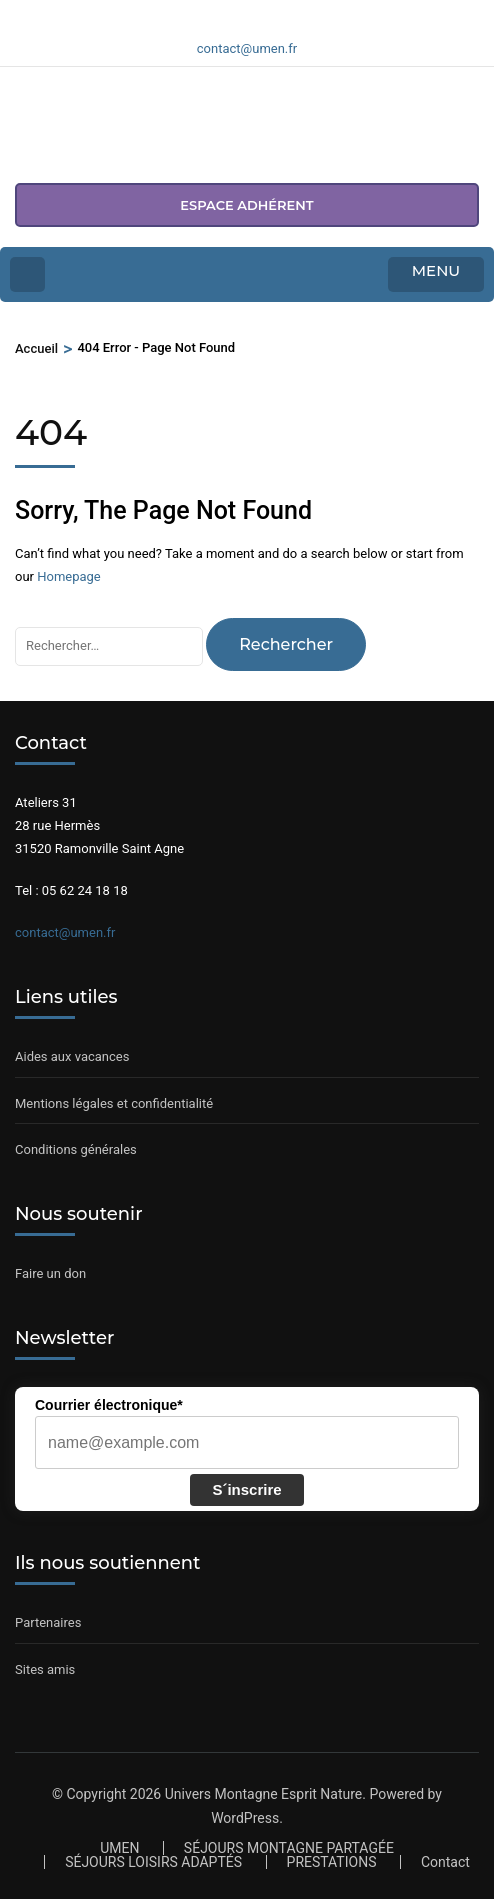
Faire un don (50, 1273)
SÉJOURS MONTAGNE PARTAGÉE (289, 1848)
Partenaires (48, 1622)
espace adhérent (246, 205)
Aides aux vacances (72, 1056)
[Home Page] (27, 274)
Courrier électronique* (109, 1405)
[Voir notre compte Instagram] (247, 13)
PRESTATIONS (332, 1862)
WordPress (245, 1818)
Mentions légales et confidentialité (114, 1103)
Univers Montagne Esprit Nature (264, 1794)
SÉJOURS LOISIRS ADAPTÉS (153, 1862)
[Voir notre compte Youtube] (271, 13)
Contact (445, 1862)
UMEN (119, 1848)
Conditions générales (76, 1149)
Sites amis (45, 1669)
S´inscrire (246, 1489)
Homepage (69, 576)
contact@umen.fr (65, 932)
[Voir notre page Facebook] (223, 13)
